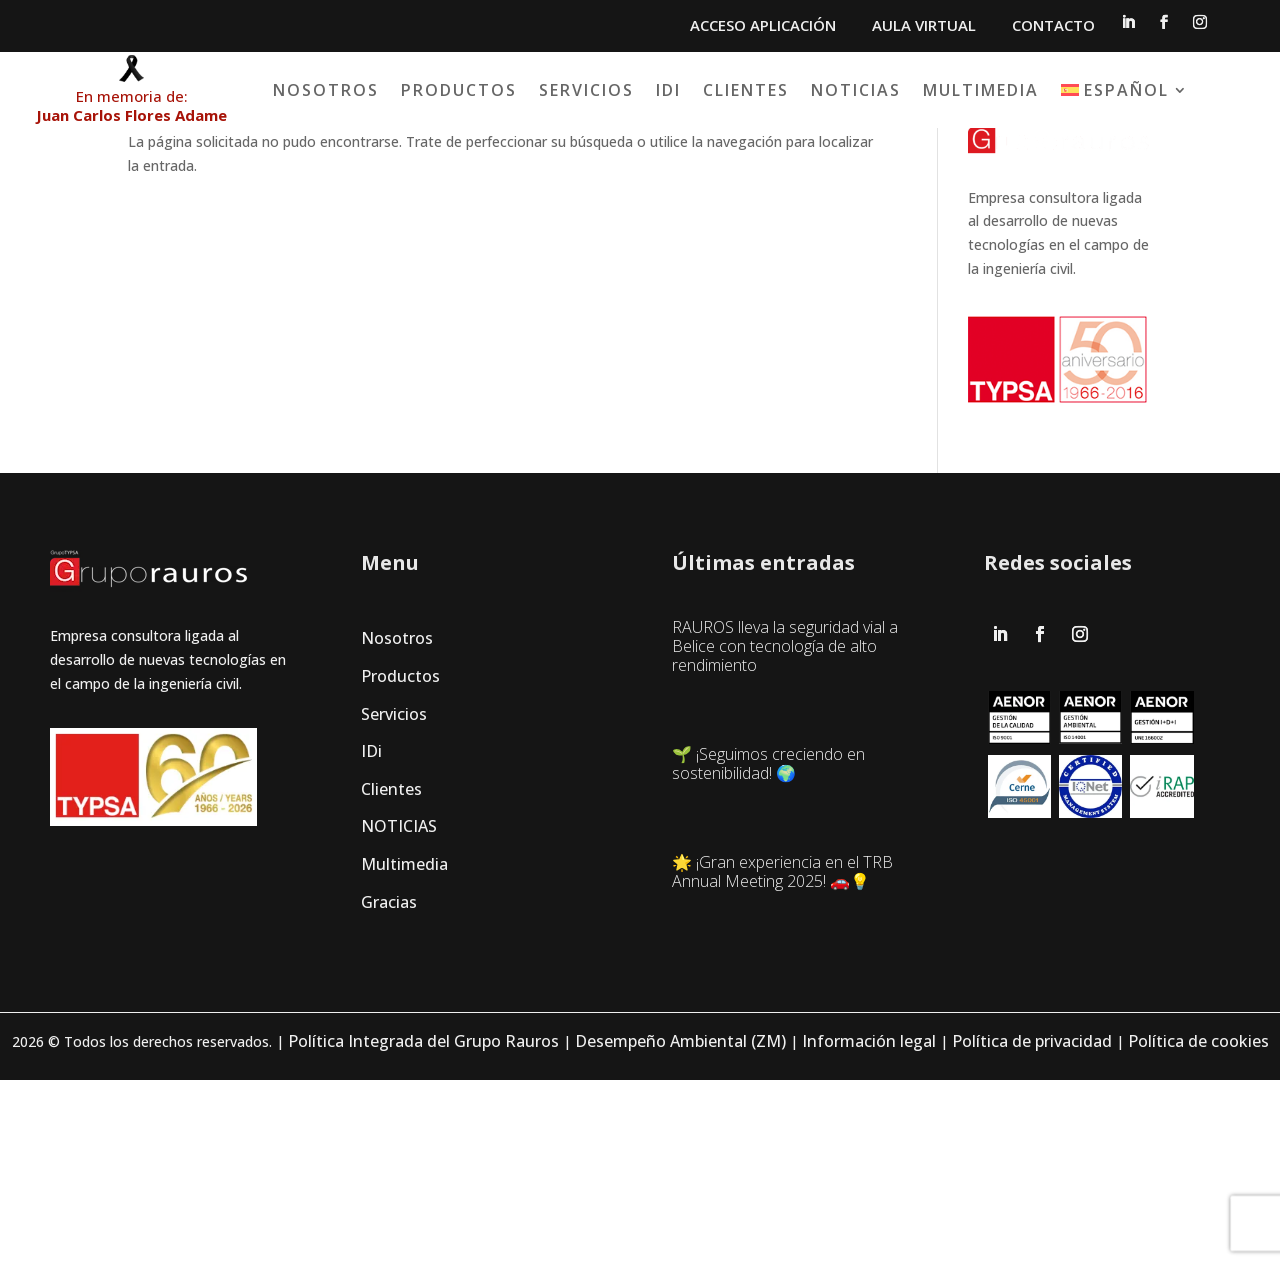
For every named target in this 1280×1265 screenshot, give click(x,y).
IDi (783, 90)
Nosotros (441, 90)
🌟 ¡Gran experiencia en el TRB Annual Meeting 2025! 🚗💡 (782, 1055)
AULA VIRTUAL (924, 25)
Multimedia (1096, 90)
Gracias (389, 1074)
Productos (574, 90)
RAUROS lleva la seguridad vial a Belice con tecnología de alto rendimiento (785, 822)
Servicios (701, 90)
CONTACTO (1053, 25)
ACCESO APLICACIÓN (763, 25)
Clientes (861, 90)
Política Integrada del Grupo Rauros (423, 1226)
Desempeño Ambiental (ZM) (680, 1226)
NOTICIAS (399, 999)
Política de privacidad (1032, 1226)
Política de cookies (1198, 1226)
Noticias (971, 90)
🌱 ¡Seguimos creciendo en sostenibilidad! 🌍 (768, 943)
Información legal (869, 1226)
